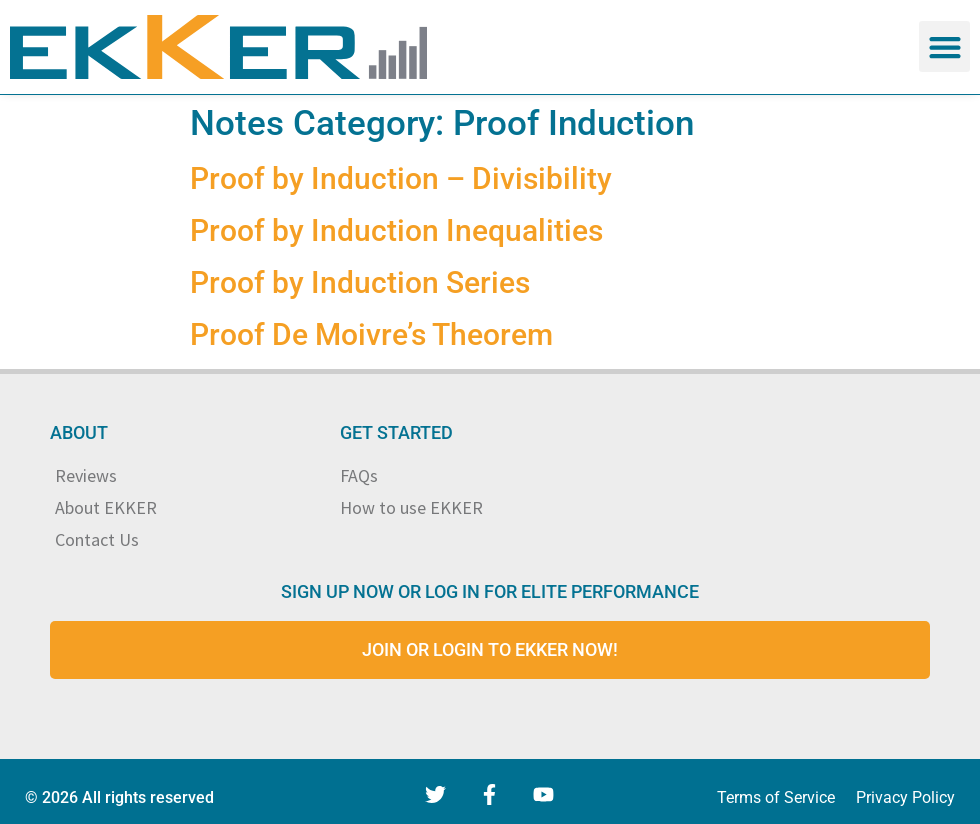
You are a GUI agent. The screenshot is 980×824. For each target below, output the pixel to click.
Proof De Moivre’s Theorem (371, 334)
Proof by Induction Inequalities (396, 230)
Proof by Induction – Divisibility (401, 178)
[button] (944, 46)
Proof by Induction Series (360, 282)
